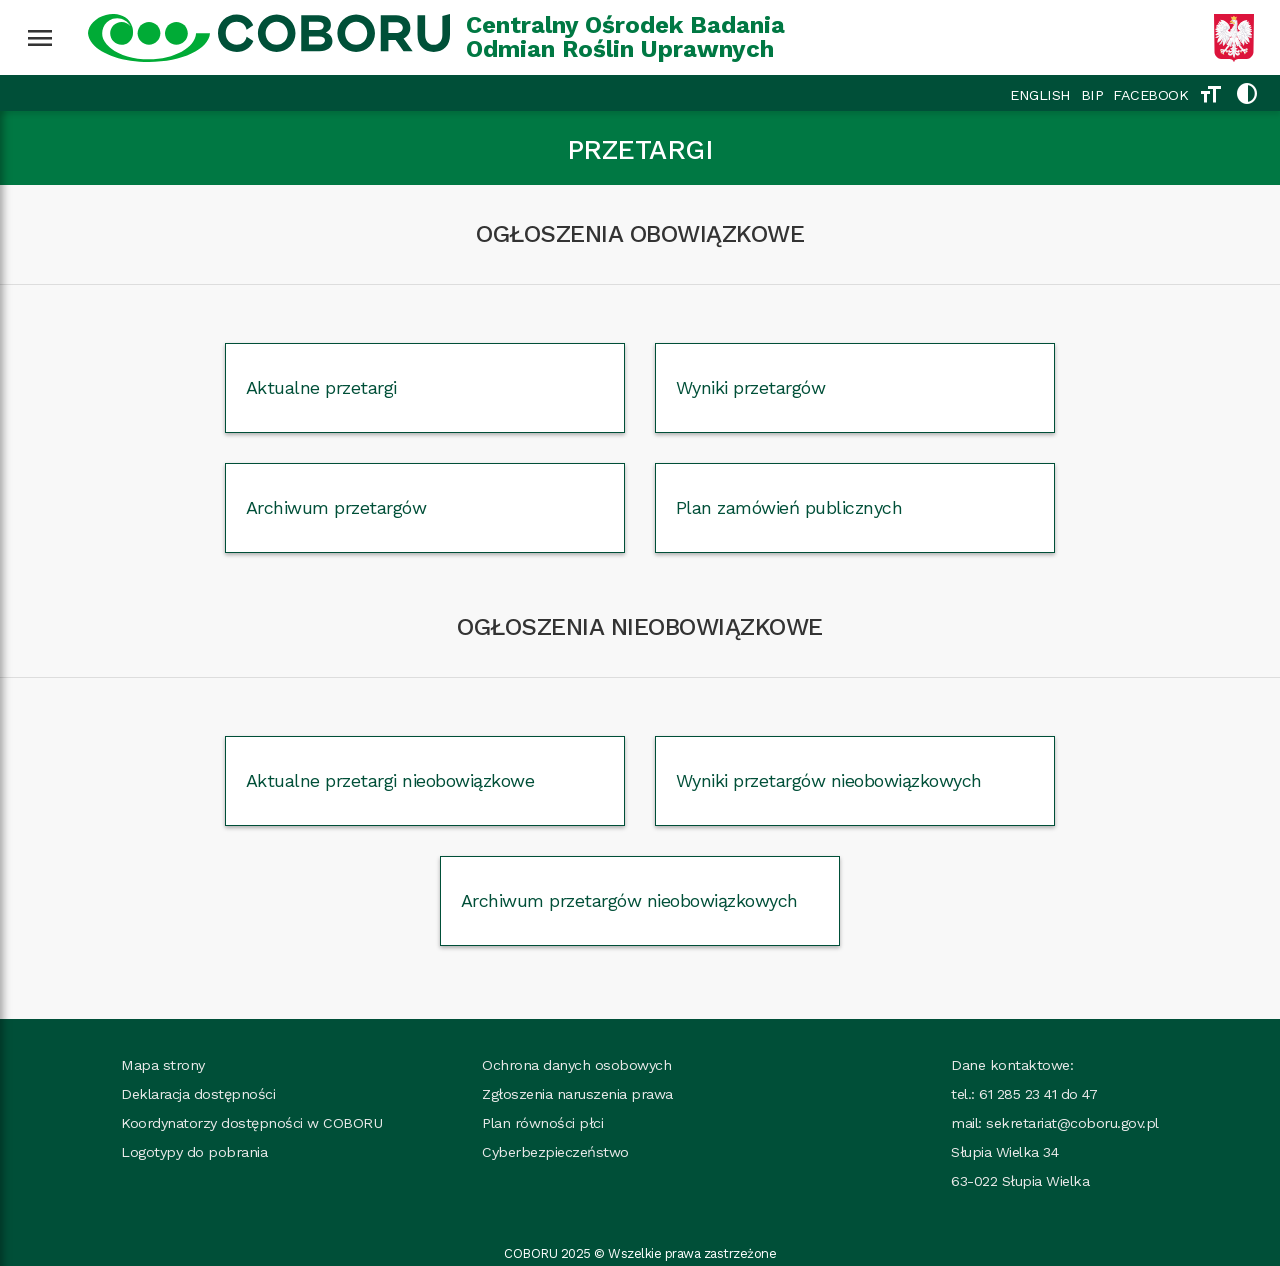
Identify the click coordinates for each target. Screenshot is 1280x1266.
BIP (1092, 95)
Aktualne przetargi (321, 387)
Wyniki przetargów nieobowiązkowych (829, 780)
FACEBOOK (1150, 95)
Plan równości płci (542, 1123)
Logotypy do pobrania (194, 1152)
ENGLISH (1040, 95)
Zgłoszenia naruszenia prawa (577, 1094)
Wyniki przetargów (751, 387)
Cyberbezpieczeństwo (555, 1152)
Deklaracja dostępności (198, 1094)
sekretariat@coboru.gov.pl (1072, 1123)
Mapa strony (163, 1065)
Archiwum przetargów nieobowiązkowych (629, 900)
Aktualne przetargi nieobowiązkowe (390, 780)
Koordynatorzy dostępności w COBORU (251, 1123)
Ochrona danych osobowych (576, 1065)
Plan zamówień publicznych (789, 507)
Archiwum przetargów (336, 507)
